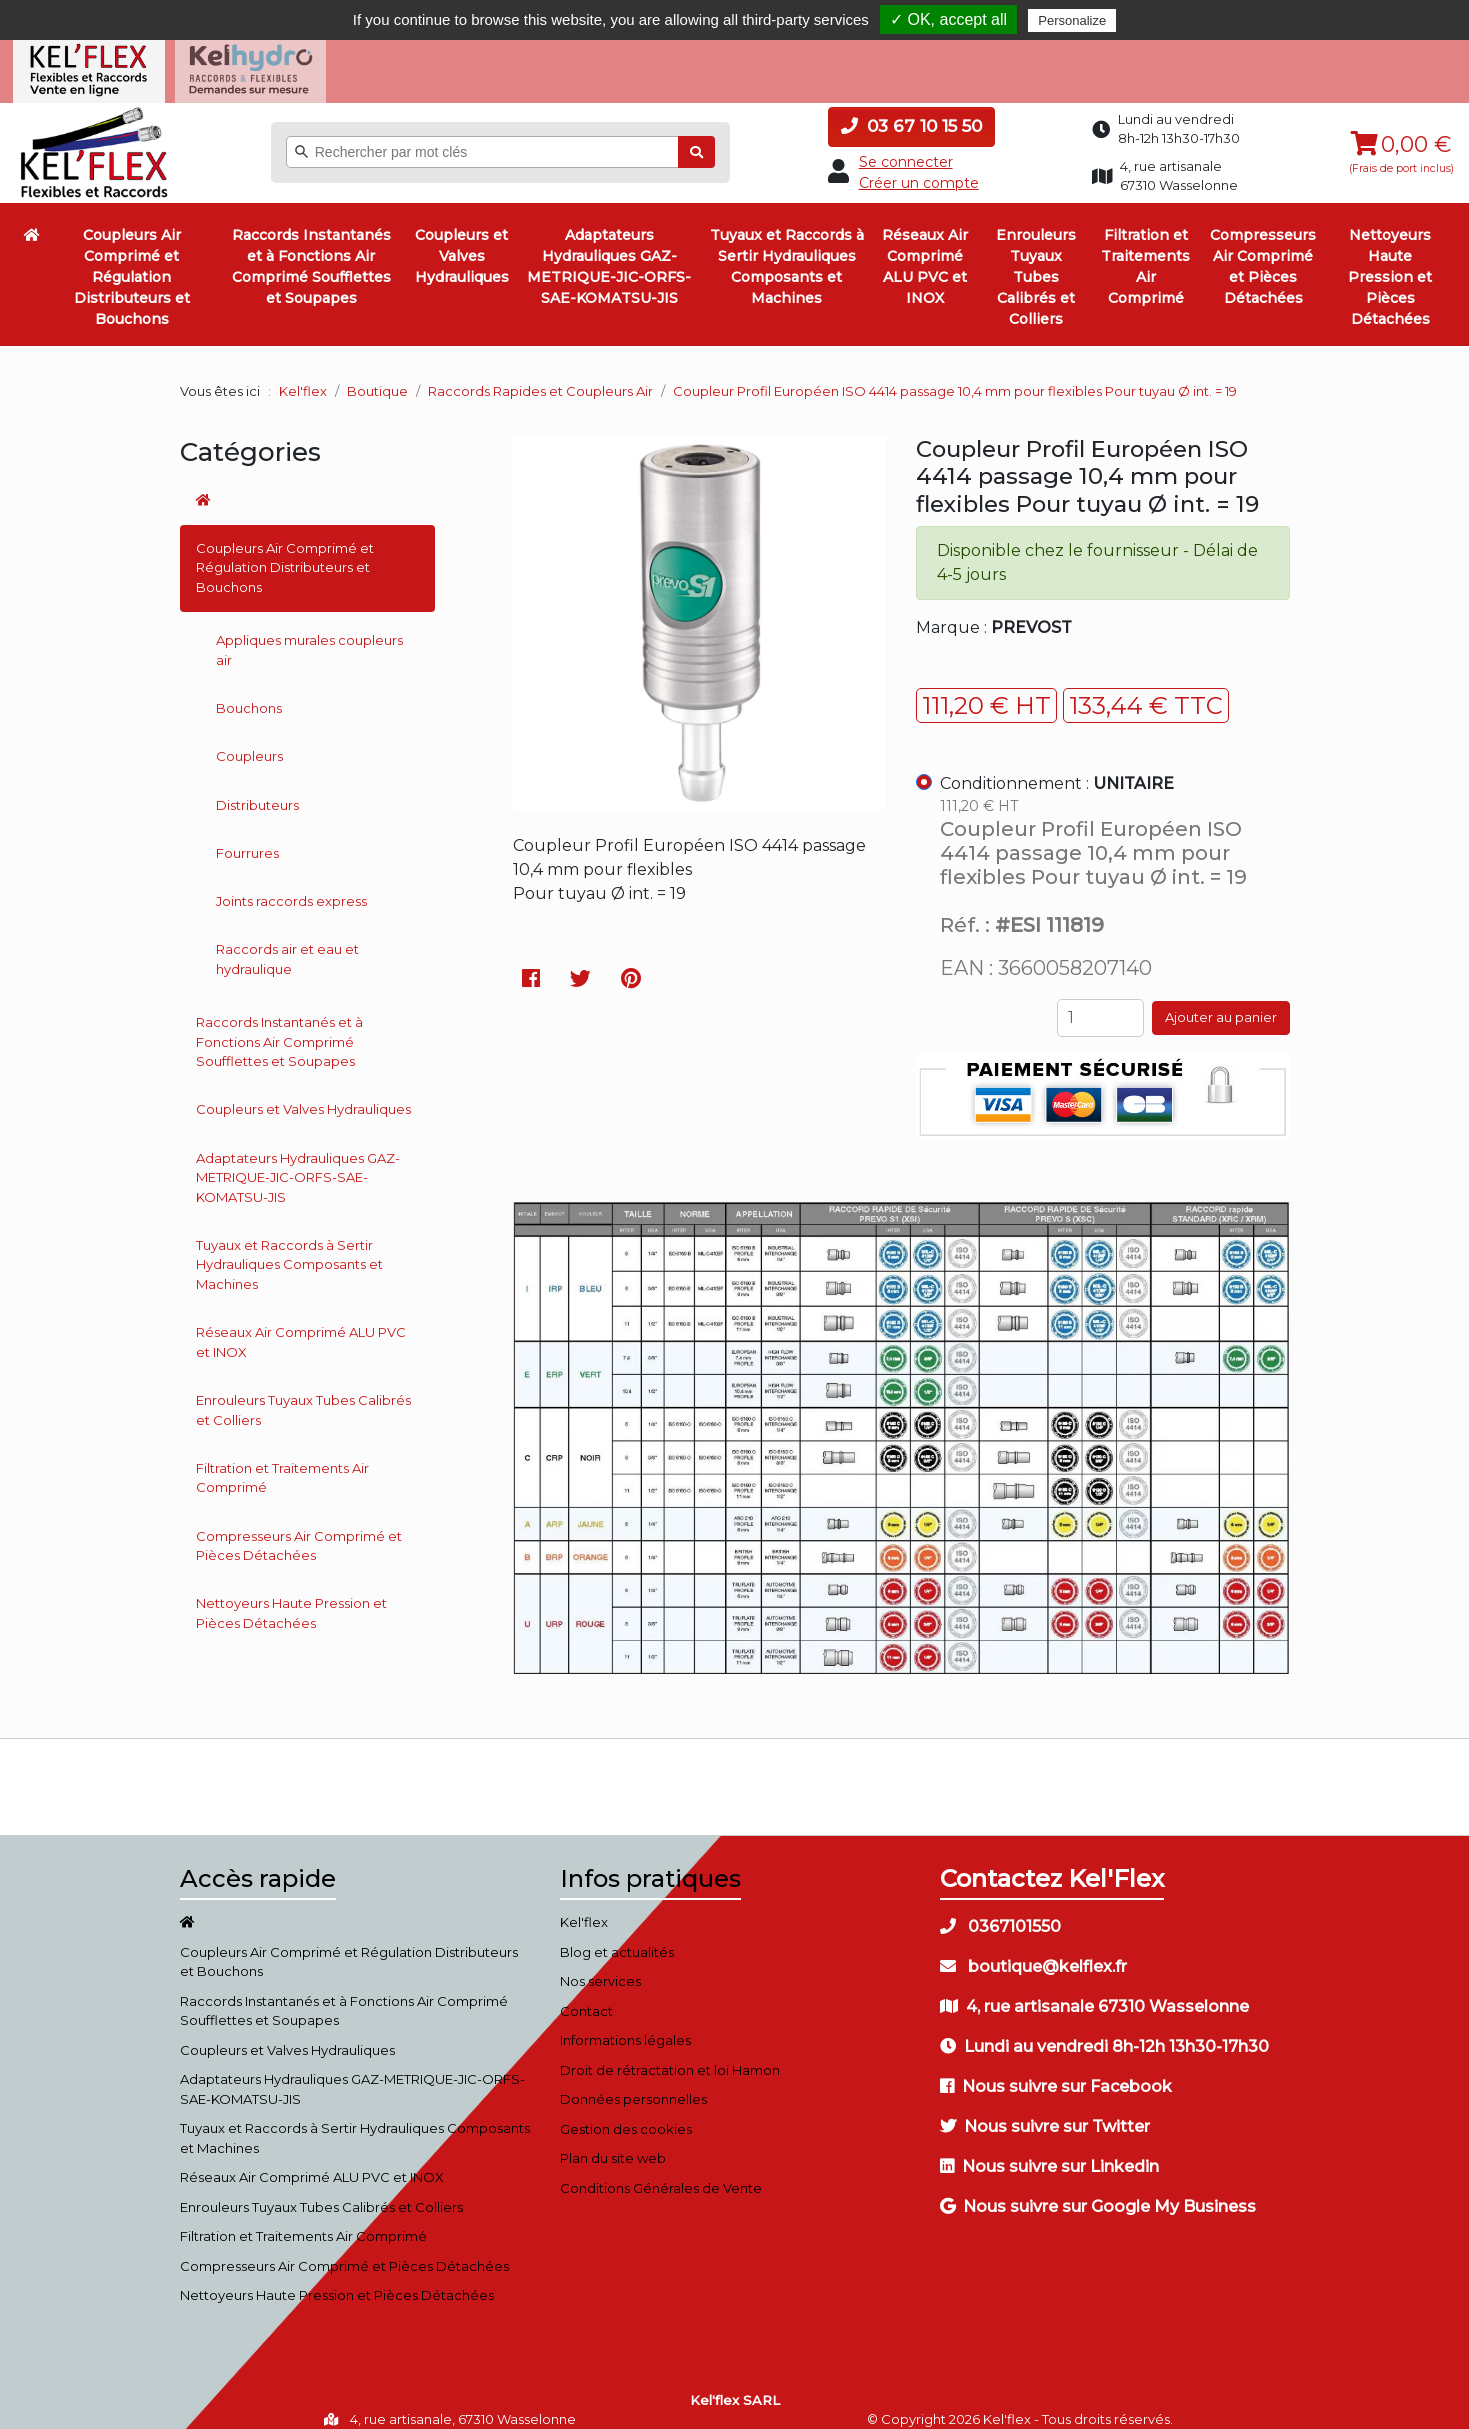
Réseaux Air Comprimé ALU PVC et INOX (925, 250)
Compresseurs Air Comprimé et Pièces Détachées (1263, 250)
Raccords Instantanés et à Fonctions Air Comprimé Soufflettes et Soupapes (311, 250)
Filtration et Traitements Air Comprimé (1145, 250)
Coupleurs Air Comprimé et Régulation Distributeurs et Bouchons (132, 261)
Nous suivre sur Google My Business (1098, 2190)
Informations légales (625, 2024)
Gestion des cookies (626, 2112)
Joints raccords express (291, 885)
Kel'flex (303, 374)
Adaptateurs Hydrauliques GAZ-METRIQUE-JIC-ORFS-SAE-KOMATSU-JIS (609, 250)
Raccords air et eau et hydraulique (287, 943)
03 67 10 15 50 (911, 110)
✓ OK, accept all (948, 19)
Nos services (600, 1965)
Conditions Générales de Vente (661, 2171)
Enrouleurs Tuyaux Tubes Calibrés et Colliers (1036, 261)
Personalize (1072, 20)
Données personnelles (633, 2083)
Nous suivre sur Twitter (1045, 2110)
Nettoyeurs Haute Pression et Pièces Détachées (1390, 261)
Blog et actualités (617, 1935)
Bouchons (249, 692)
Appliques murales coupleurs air (309, 634)
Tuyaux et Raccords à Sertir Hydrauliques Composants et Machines (787, 250)
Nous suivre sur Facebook (1056, 2070)
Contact (586, 1994)
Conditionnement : (1057, 767)
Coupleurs (249, 740)
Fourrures (247, 836)
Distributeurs (257, 788)
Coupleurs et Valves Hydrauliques (462, 240)
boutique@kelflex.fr (1033, 1950)
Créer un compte (919, 166)
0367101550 (1000, 1910)
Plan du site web (613, 2142)
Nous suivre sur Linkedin (1049, 2150)
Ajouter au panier (1221, 1001)
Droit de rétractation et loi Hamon (670, 2053)
